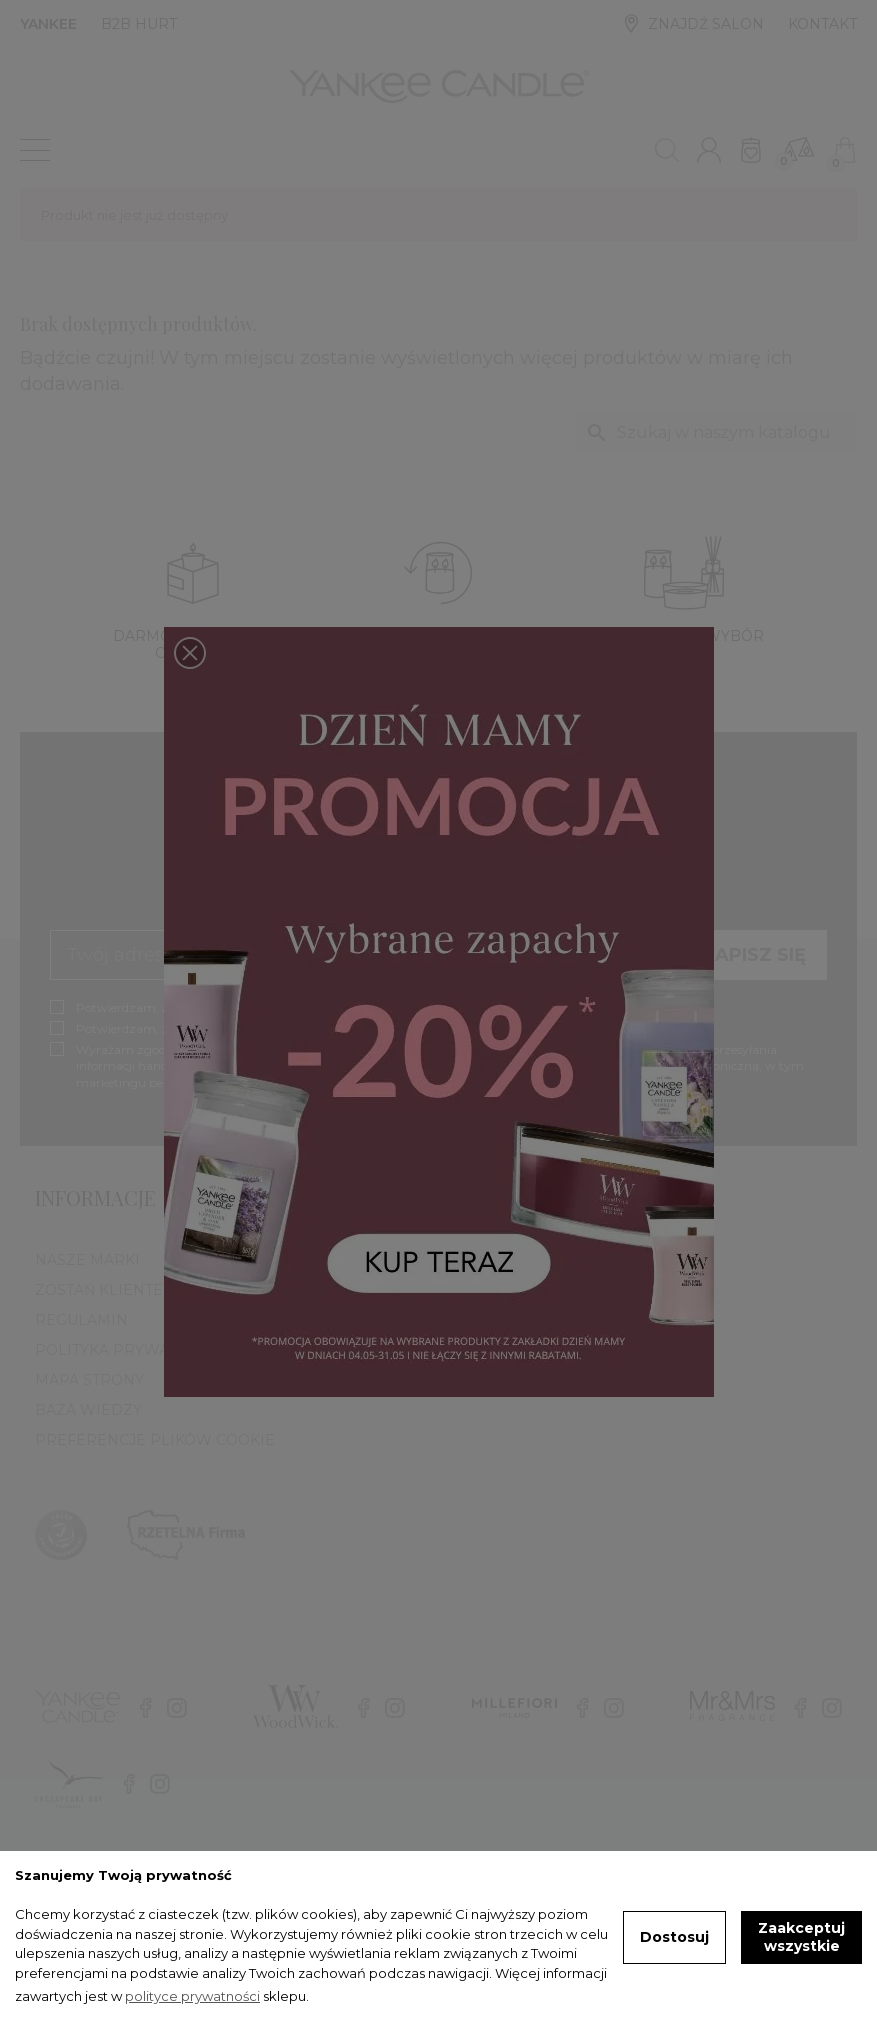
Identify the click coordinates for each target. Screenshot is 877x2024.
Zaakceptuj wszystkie (801, 1937)
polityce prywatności (192, 1996)
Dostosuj (674, 1937)
